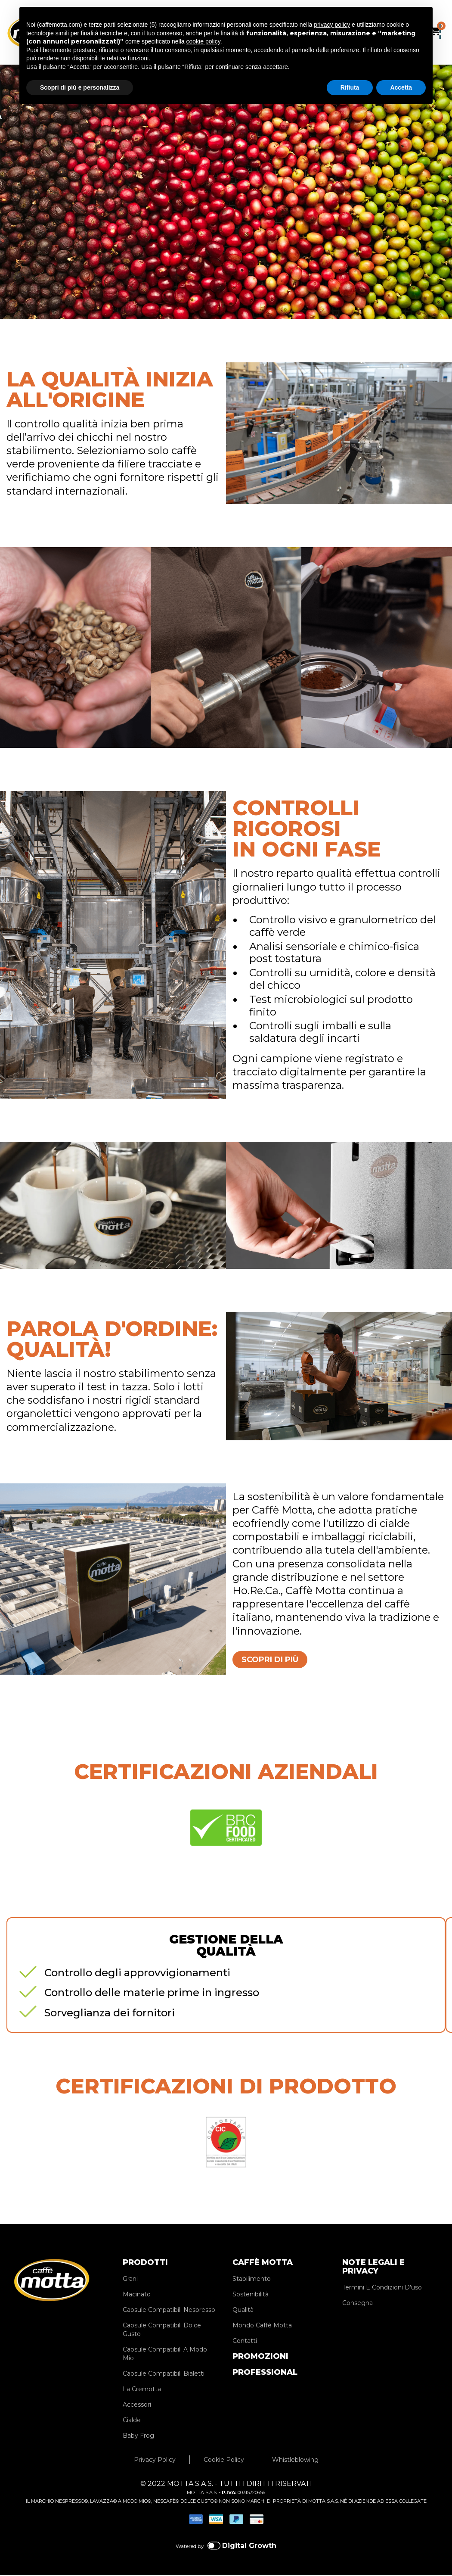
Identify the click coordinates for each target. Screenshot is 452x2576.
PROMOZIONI (260, 2359)
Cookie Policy (224, 2463)
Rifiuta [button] (350, 87)
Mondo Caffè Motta (262, 2328)
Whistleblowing (295, 2463)
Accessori (137, 2407)
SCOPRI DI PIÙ (280, 1661)
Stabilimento (251, 2282)
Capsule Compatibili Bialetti (163, 2376)
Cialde (132, 2423)
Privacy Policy (155, 2463)
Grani (130, 2282)
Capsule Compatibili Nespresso (169, 2313)
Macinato (137, 2297)
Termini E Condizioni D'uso (382, 2290)
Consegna (357, 2306)
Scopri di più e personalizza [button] (79, 87)
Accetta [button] (401, 87)
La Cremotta (142, 2392)
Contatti (244, 2344)
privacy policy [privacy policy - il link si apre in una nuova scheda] (332, 24)
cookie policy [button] (203, 41)
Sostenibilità (250, 2297)
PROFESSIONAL (264, 2375)
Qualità (243, 2313)
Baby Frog (138, 2438)
